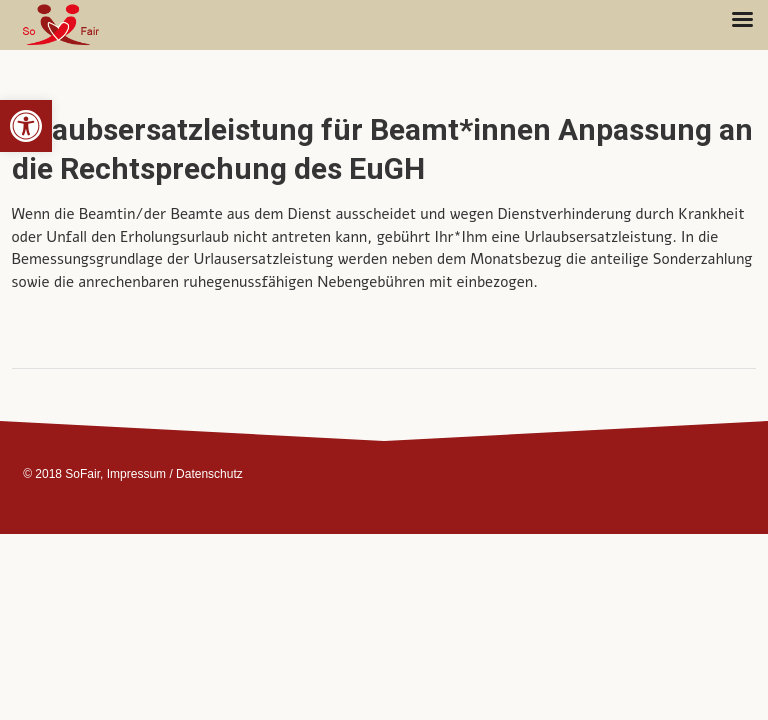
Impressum (136, 474)
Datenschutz (209, 474)
